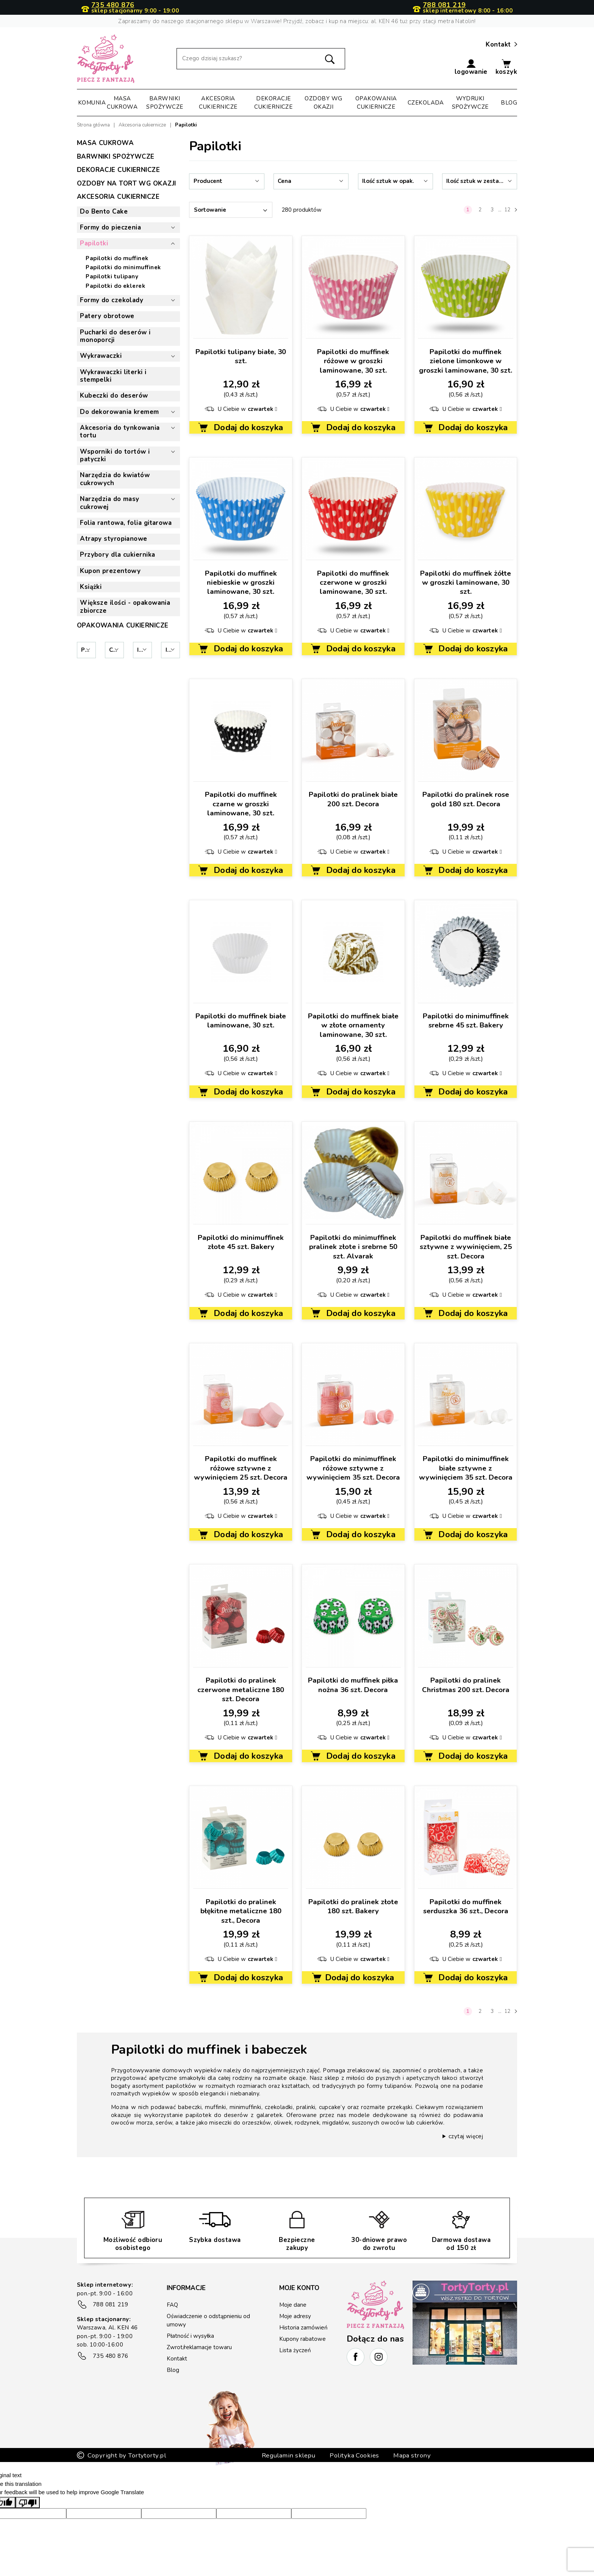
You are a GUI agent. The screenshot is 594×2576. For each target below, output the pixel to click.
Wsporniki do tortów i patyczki (115, 455)
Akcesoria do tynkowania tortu (119, 431)
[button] (471, 67)
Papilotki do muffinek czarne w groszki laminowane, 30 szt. (241, 804)
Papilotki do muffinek (117, 258)
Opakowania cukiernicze (376, 103)
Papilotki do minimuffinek (123, 267)
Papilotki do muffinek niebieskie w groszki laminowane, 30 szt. (241, 582)
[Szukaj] (261, 58)
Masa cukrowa (122, 103)
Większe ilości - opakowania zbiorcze (125, 606)
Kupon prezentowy (110, 571)
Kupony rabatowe (302, 2339)
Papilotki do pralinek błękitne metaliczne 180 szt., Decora (240, 1911)
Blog (509, 102)
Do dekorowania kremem (119, 411)
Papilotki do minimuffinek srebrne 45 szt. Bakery (466, 1020)
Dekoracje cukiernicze (273, 103)
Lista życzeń (295, 2350)
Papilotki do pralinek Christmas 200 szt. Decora (466, 1684)
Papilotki (94, 243)
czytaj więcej (466, 2136)
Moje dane (292, 2305)
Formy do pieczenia (110, 227)
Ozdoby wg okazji (323, 103)
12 (507, 209)
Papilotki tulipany (112, 276)
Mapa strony (412, 2416)
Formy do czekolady (111, 300)
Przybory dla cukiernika (117, 554)
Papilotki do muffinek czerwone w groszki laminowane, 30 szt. (353, 582)
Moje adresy (295, 2316)
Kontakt (501, 44)
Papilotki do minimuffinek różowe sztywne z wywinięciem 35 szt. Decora (353, 1468)
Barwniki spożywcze (164, 103)
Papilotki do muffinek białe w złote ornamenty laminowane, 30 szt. (353, 1025)
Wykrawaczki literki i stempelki (113, 376)
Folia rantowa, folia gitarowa (126, 522)
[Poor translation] (28, 2464)
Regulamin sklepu (289, 2416)
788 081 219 (444, 5)
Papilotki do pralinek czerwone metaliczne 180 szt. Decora (240, 1689)
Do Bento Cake (104, 211)
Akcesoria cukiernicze (218, 103)
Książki (91, 586)
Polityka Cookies (354, 2416)
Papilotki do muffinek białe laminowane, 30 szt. (240, 1020)
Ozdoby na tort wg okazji (126, 183)
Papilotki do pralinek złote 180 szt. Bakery (353, 1906)
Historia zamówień (303, 2327)
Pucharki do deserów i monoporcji (115, 336)
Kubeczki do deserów (114, 395)
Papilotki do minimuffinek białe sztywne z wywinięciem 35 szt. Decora (466, 1468)
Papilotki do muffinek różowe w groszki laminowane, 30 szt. (353, 361)
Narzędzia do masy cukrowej (109, 503)
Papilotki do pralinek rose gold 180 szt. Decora (465, 799)
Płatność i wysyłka (190, 2336)
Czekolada (426, 102)
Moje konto (299, 2288)
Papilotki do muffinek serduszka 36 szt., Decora (465, 1906)
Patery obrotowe (107, 316)
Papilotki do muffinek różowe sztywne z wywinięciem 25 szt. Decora (241, 1468)
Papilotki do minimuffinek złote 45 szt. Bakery (241, 1242)
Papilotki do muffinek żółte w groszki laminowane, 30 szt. (465, 582)
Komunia (92, 102)
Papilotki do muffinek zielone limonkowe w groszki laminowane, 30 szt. (465, 361)
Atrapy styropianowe (113, 538)
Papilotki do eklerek (115, 286)
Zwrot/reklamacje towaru (199, 2347)
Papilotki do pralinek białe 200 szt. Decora (353, 799)
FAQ (172, 2305)
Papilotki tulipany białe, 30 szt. (240, 356)
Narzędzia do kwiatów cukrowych (115, 479)
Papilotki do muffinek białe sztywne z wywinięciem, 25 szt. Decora (466, 1247)
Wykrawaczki (101, 355)
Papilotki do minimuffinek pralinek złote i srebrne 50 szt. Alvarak (353, 1247)
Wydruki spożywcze (470, 103)
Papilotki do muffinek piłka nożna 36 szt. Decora (353, 1684)
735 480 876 (112, 5)
